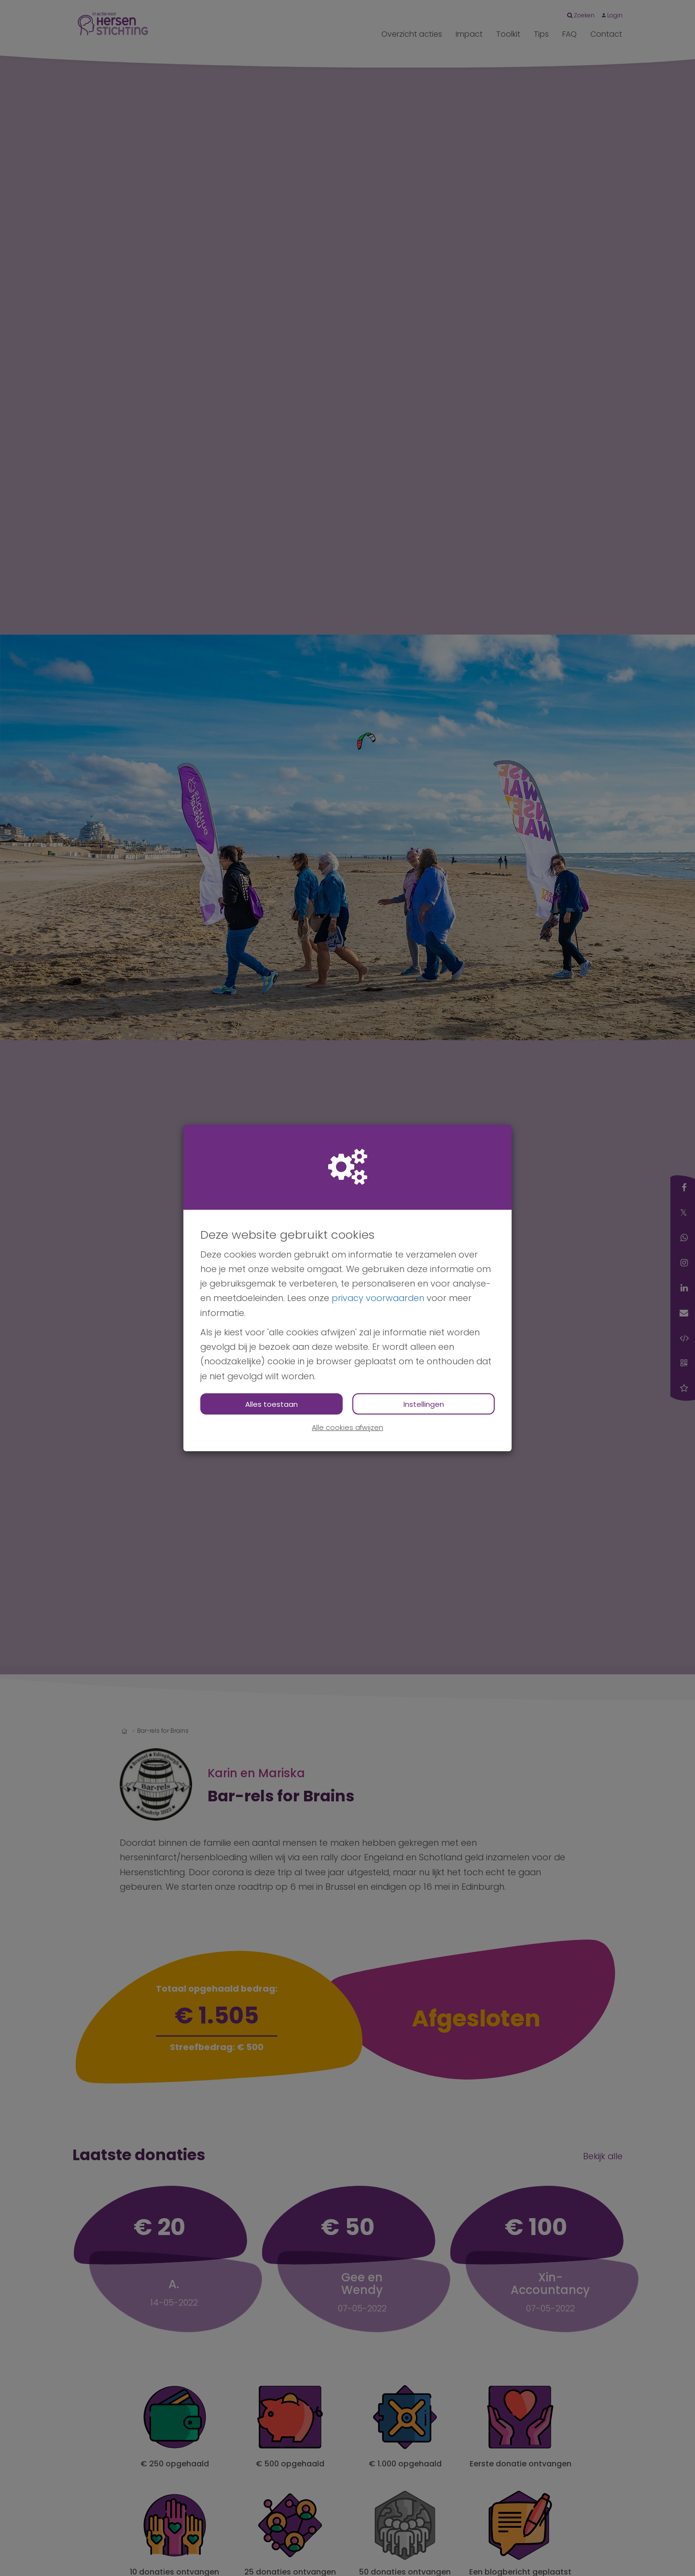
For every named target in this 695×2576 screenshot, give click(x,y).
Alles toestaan (271, 1404)
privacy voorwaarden (378, 1298)
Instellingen (423, 1404)
